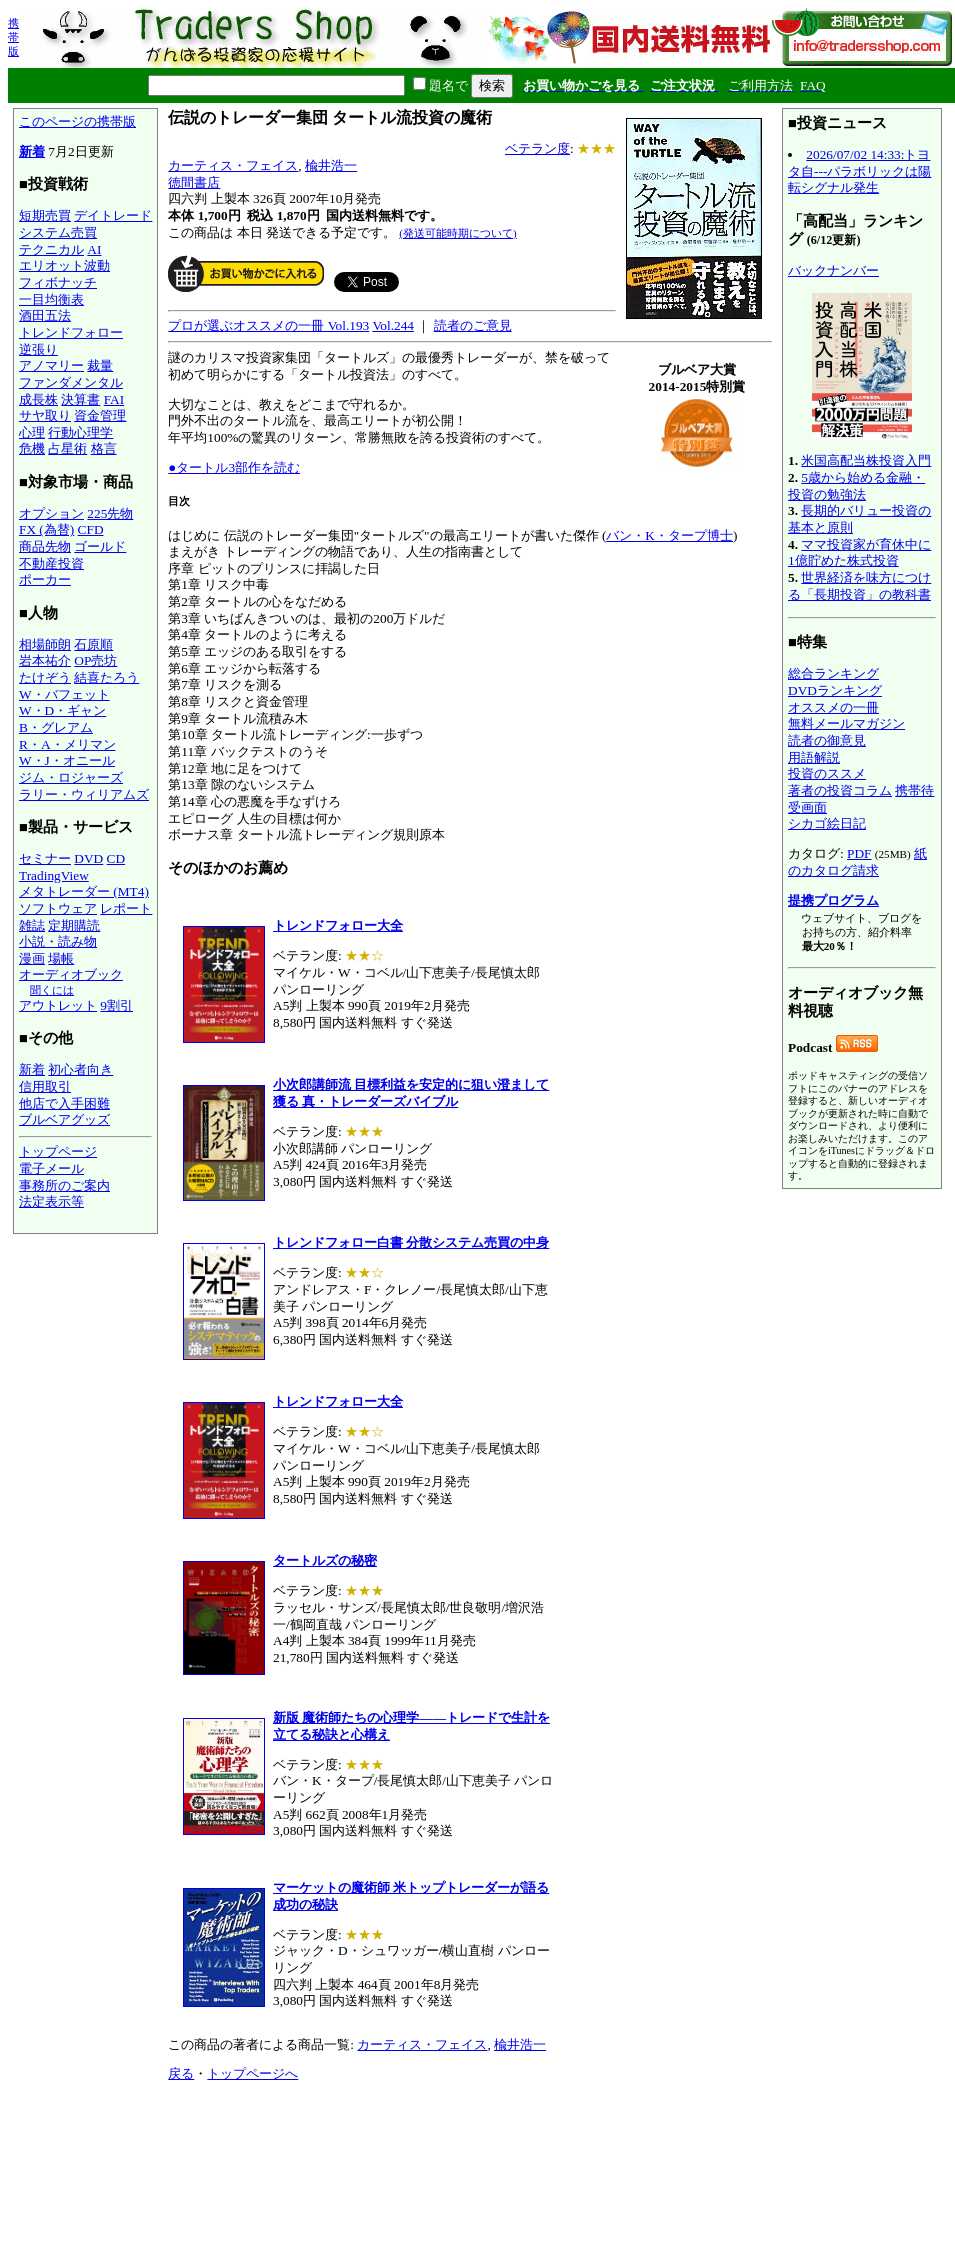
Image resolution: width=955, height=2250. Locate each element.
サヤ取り (45, 415)
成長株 (38, 399)
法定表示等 (51, 1201)
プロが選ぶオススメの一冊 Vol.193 (268, 325)
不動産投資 (51, 563)
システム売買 (58, 232)
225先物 (110, 513)
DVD (88, 858)
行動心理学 (80, 432)
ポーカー (45, 579)
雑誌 (32, 925)
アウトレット (58, 1005)
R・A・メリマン (67, 744)
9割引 (116, 1005)
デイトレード (113, 215)
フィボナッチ (58, 282)
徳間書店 (194, 182)
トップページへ (252, 2073)
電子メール (51, 1168)
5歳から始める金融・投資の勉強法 (856, 486)
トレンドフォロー (71, 332)
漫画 (32, 958)
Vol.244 (393, 325)
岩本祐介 (45, 660)
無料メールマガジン (846, 723)
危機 (32, 448)
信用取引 (45, 1086)
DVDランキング (835, 690)
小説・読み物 (58, 941)
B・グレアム (56, 727)
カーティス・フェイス (233, 165)
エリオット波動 (64, 265)
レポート (126, 908)
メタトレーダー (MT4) (84, 891)
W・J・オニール (67, 760)
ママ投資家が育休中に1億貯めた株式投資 (859, 553)
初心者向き (80, 1069)
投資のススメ (827, 773)
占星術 (67, 448)
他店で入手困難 (64, 1103)
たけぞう (45, 677)
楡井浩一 (331, 165)
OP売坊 (95, 660)
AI (94, 249)
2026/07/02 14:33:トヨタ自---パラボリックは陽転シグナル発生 (859, 171)
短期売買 (45, 215)
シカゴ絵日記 (827, 823)
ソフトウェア (58, 908)
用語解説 (814, 757)
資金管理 (100, 415)
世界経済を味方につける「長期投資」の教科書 (859, 586)
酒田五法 (45, 315)
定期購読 (74, 925)
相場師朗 (45, 644)
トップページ (58, 1151)
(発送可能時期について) (457, 233)
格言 (104, 448)
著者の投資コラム (840, 790)
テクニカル (51, 249)
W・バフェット (64, 694)
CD (116, 858)
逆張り (38, 349)
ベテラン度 (537, 148)
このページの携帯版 (77, 121)
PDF (859, 853)
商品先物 (45, 546)
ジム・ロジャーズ (71, 777)
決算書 (80, 399)
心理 (32, 432)
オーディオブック (71, 974)
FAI (114, 399)
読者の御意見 (827, 740)
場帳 (61, 958)
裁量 (100, 365)
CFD (91, 529)
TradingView (54, 875)
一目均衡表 (51, 299)
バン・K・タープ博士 (669, 535)
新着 (32, 151)
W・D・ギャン (62, 710)
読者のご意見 (473, 325)
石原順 (93, 644)
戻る (181, 2073)
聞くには (52, 990)
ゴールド (100, 546)
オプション (51, 513)
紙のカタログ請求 (857, 862)
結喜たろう (106, 677)
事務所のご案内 (64, 1185)
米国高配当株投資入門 (866, 460)
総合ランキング (833, 673)
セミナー (45, 858)
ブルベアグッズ (64, 1119)
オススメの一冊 (833, 707)
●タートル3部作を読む (234, 467)
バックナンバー (833, 270)
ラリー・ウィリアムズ (84, 794)
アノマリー (51, 365)
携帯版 (13, 37)
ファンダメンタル (71, 382)
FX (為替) (46, 529)
